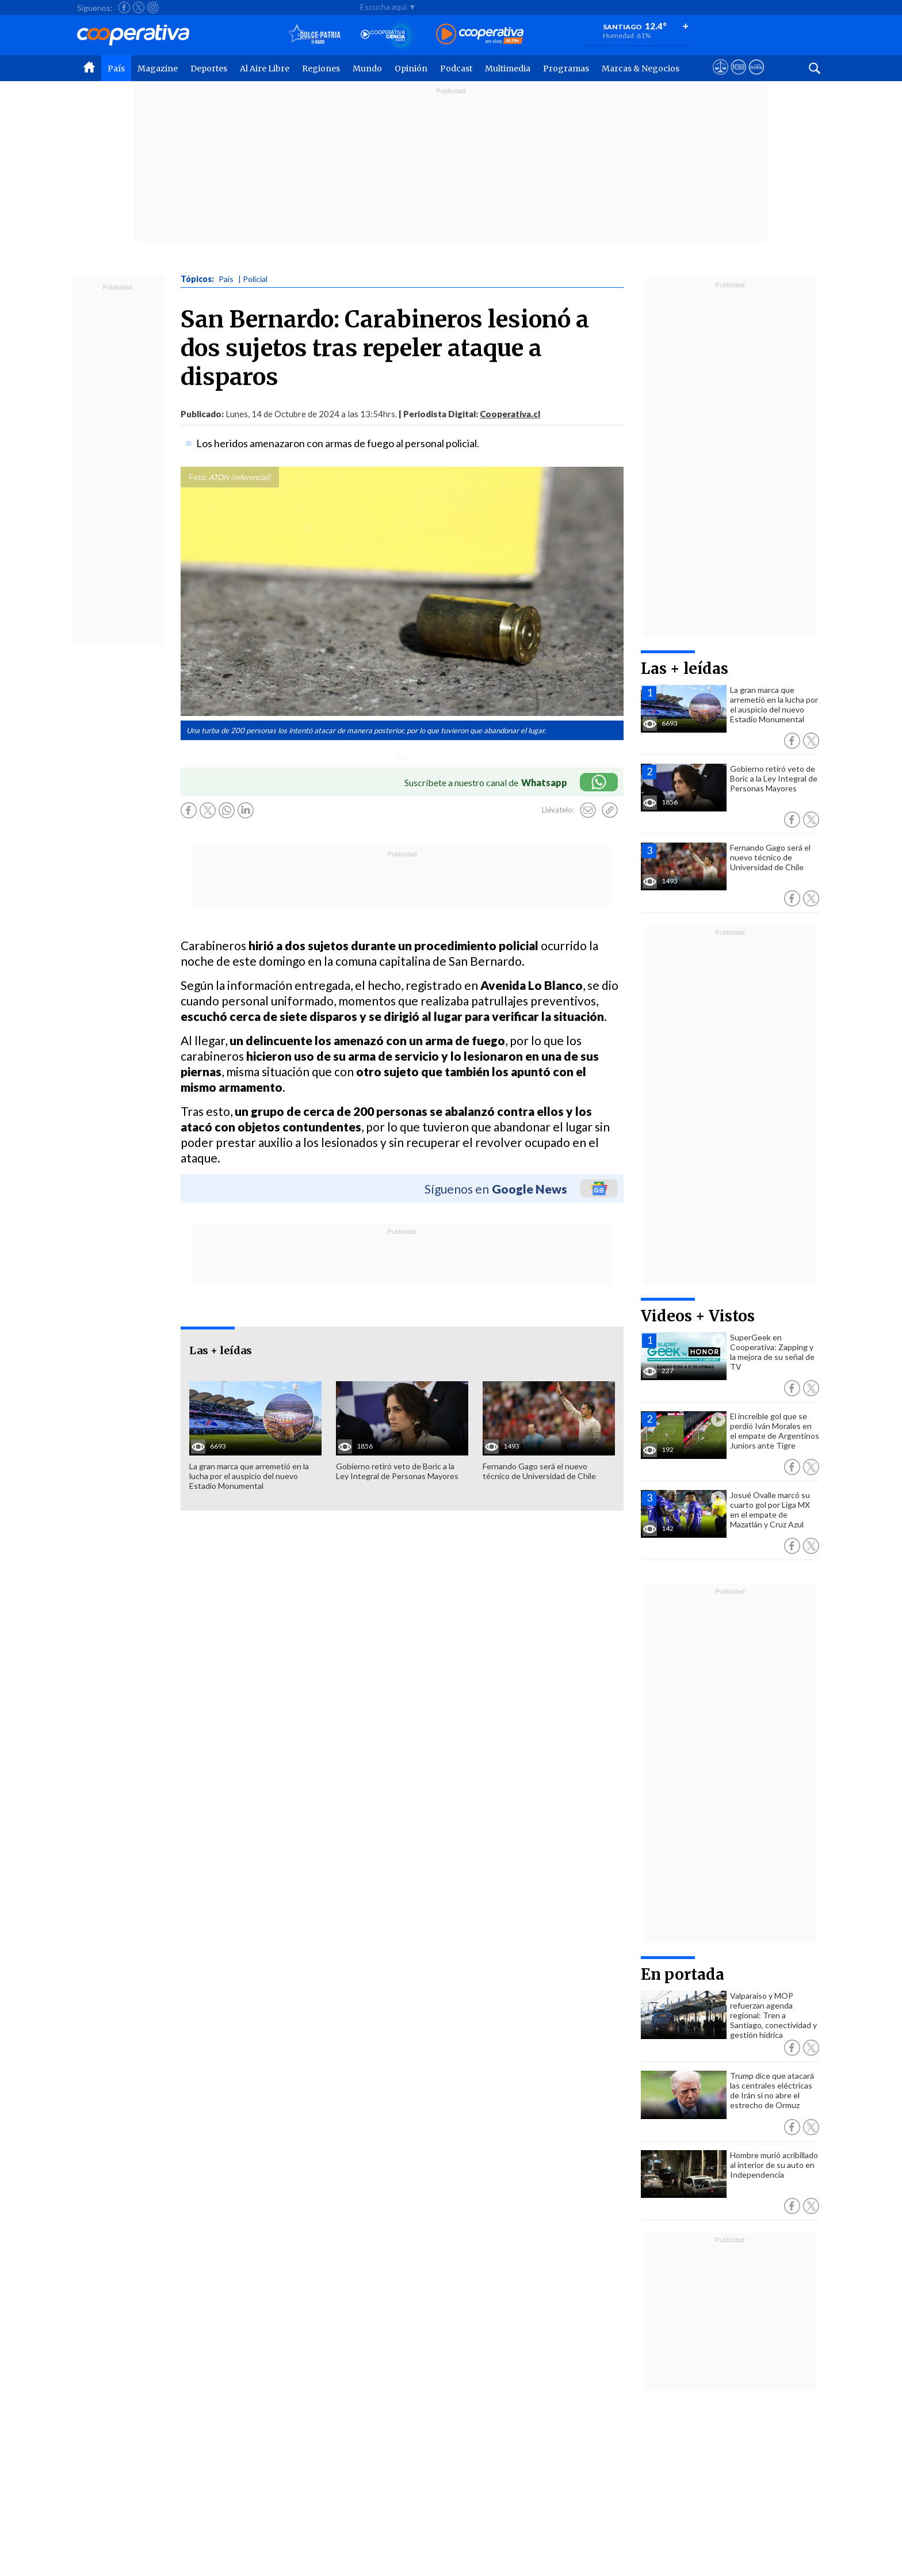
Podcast (456, 68)
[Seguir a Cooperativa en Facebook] (124, 7)
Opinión (411, 68)
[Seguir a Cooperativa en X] (138, 7)
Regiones (321, 68)
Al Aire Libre (264, 68)
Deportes (208, 68)
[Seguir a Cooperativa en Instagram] (153, 7)
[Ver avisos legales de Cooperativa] (720, 77)
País (116, 68)
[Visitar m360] (738, 77)
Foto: (198, 477)
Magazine (157, 68)
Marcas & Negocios (640, 68)
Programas (566, 68)
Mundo (367, 68)
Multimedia (507, 68)
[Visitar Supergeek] (756, 77)
